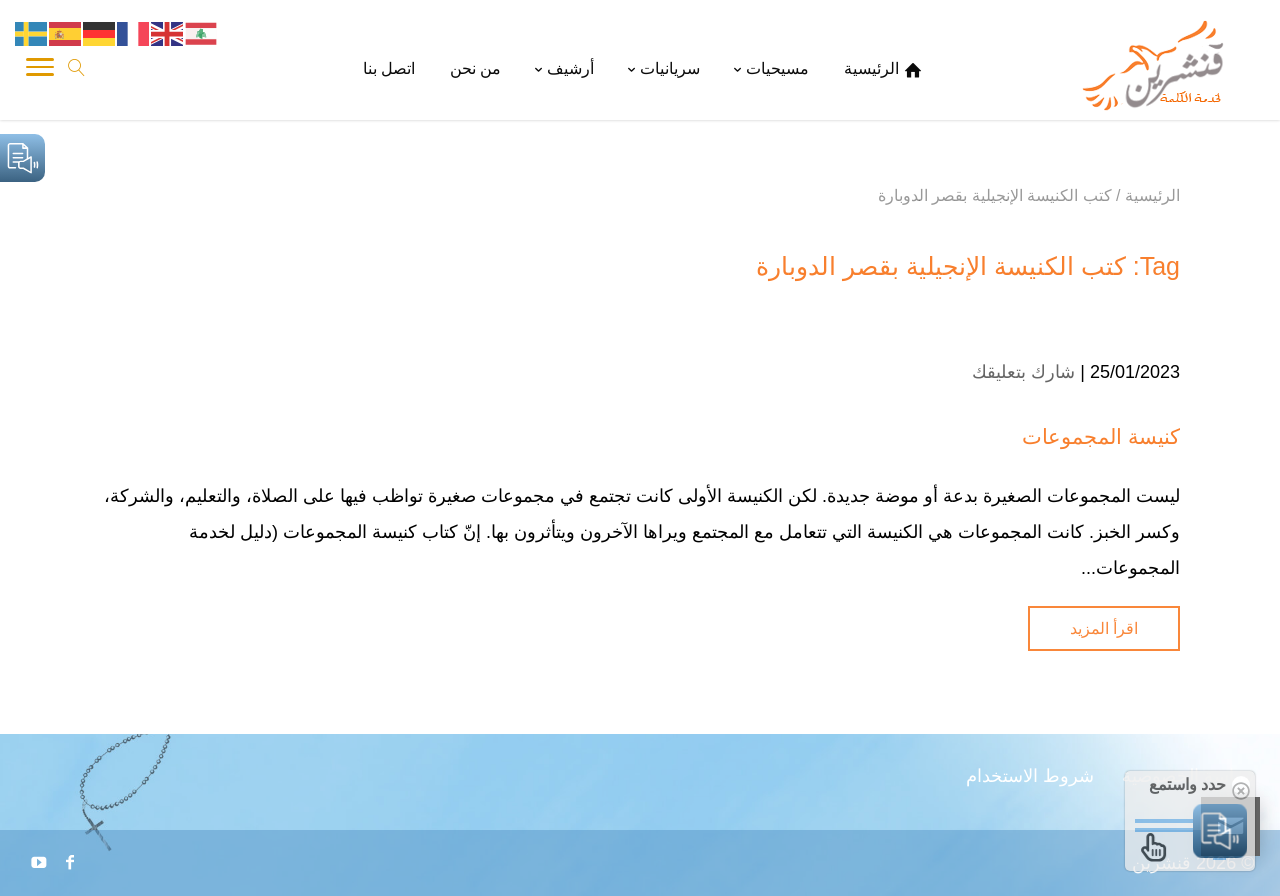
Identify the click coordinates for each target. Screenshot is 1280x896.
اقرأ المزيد (1104, 628)
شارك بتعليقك (1023, 372)
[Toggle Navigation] (40, 70)
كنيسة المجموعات (1101, 436)
